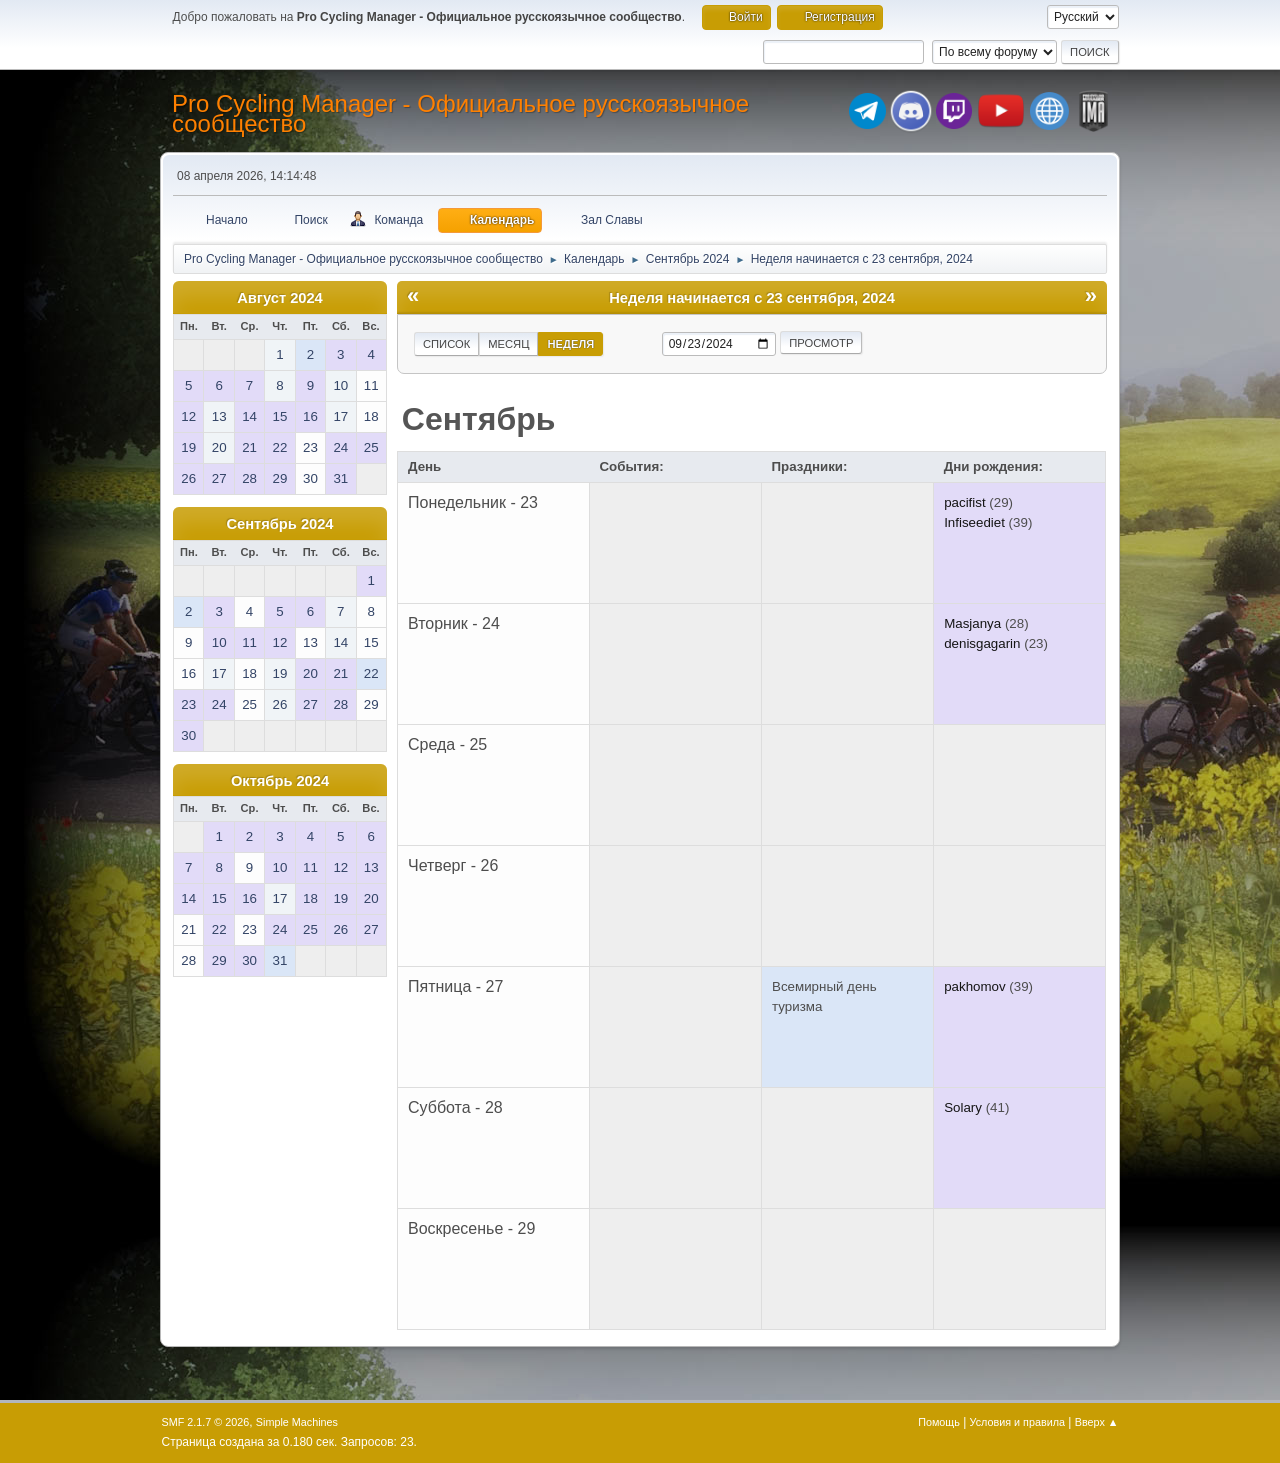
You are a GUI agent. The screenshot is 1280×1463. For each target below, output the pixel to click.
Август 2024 (280, 298)
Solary (963, 1107)
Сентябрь (479, 419)
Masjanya (972, 623)
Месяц (508, 344)
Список (446, 344)
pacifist (964, 502)
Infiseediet (974, 522)
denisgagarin (982, 643)
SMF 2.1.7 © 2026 (206, 1422)
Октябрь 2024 (280, 781)
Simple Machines (297, 1422)
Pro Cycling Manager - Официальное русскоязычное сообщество (460, 113)
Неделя (570, 344)
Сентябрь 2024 (279, 524)
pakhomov (975, 986)
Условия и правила (1017, 1422)
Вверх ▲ (1097, 1422)
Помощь (939, 1422)
